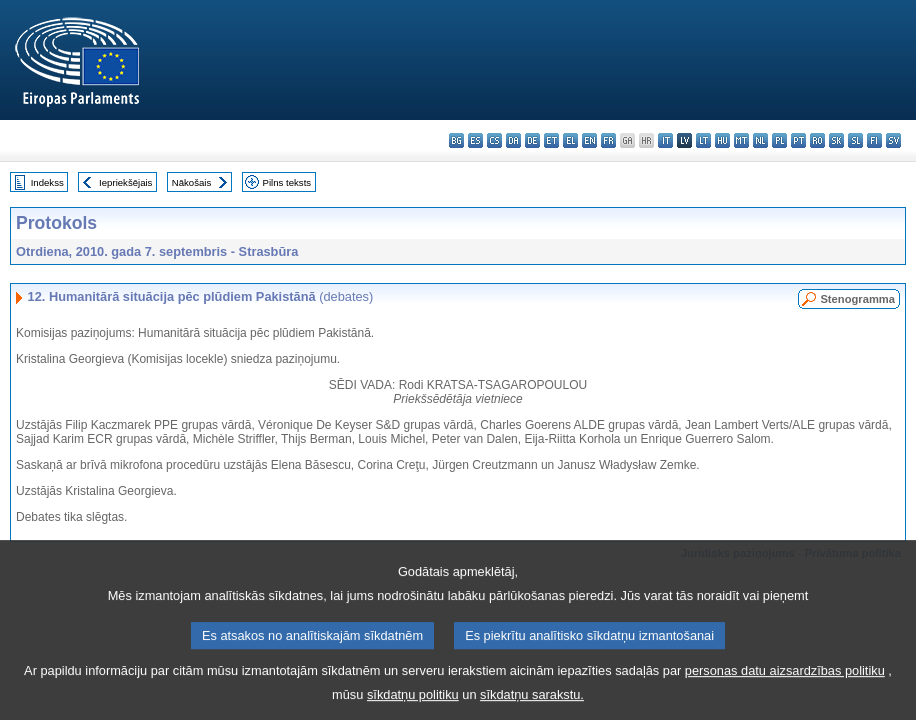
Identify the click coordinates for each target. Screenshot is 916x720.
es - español (475, 140)
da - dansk (513, 140)
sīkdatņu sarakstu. (532, 705)
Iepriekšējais (125, 182)
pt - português (798, 140)
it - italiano (665, 140)
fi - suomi (874, 140)
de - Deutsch (532, 140)
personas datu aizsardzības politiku (785, 681)
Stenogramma (857, 299)
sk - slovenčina (836, 140)
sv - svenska (893, 140)
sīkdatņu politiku (413, 705)
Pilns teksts (287, 182)
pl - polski (779, 140)
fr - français (608, 140)
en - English (589, 140)
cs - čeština (494, 140)
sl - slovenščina (855, 140)
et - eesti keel (551, 140)
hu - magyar (722, 140)
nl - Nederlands (760, 140)
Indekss (47, 182)
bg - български (456, 140)
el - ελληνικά (570, 140)
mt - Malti (741, 140)
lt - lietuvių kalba (703, 140)
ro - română (817, 140)
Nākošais (191, 182)
